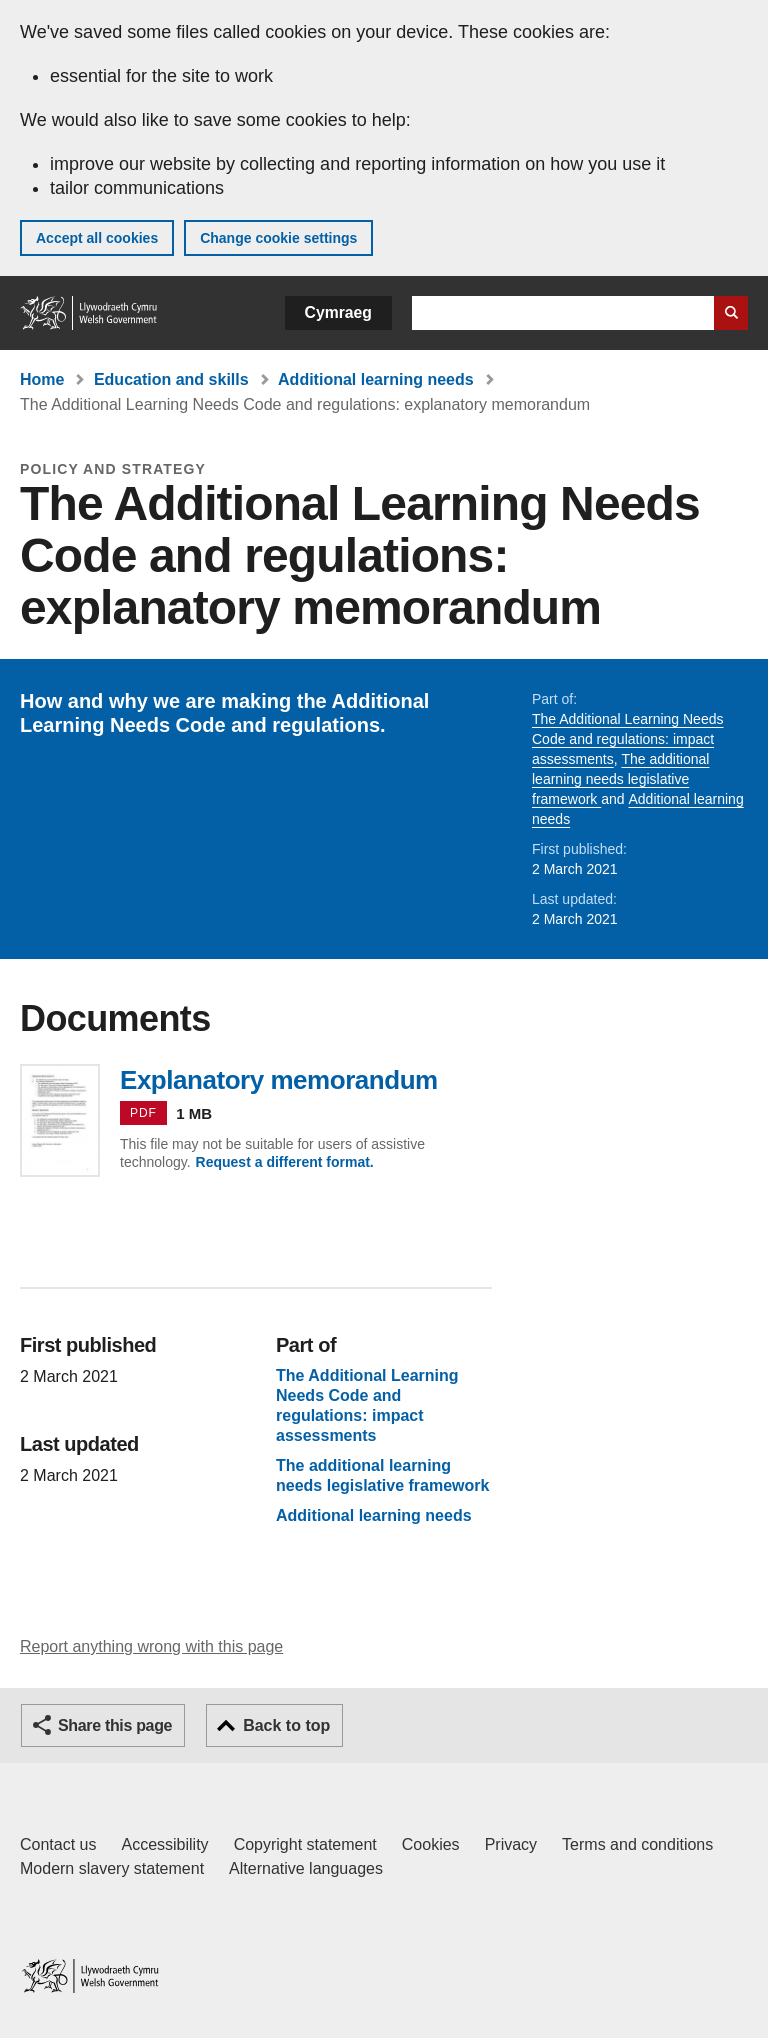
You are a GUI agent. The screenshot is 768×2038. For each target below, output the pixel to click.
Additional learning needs (376, 379)
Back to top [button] (286, 1725)
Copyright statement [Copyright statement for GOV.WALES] (305, 1844)
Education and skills (171, 379)
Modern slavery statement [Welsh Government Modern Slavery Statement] (112, 1868)
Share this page (115, 1725)
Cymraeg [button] (338, 312)
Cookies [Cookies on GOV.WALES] (431, 1844)
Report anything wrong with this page (151, 1646)
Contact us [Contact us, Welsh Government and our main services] (58, 1844)
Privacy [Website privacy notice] (511, 1844)
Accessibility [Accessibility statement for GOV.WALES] (164, 1844)
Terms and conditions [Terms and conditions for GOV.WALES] (637, 1844)
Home (42, 379)
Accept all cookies (97, 238)
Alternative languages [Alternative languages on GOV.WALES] (306, 1868)
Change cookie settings (278, 238)
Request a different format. (285, 1162)
